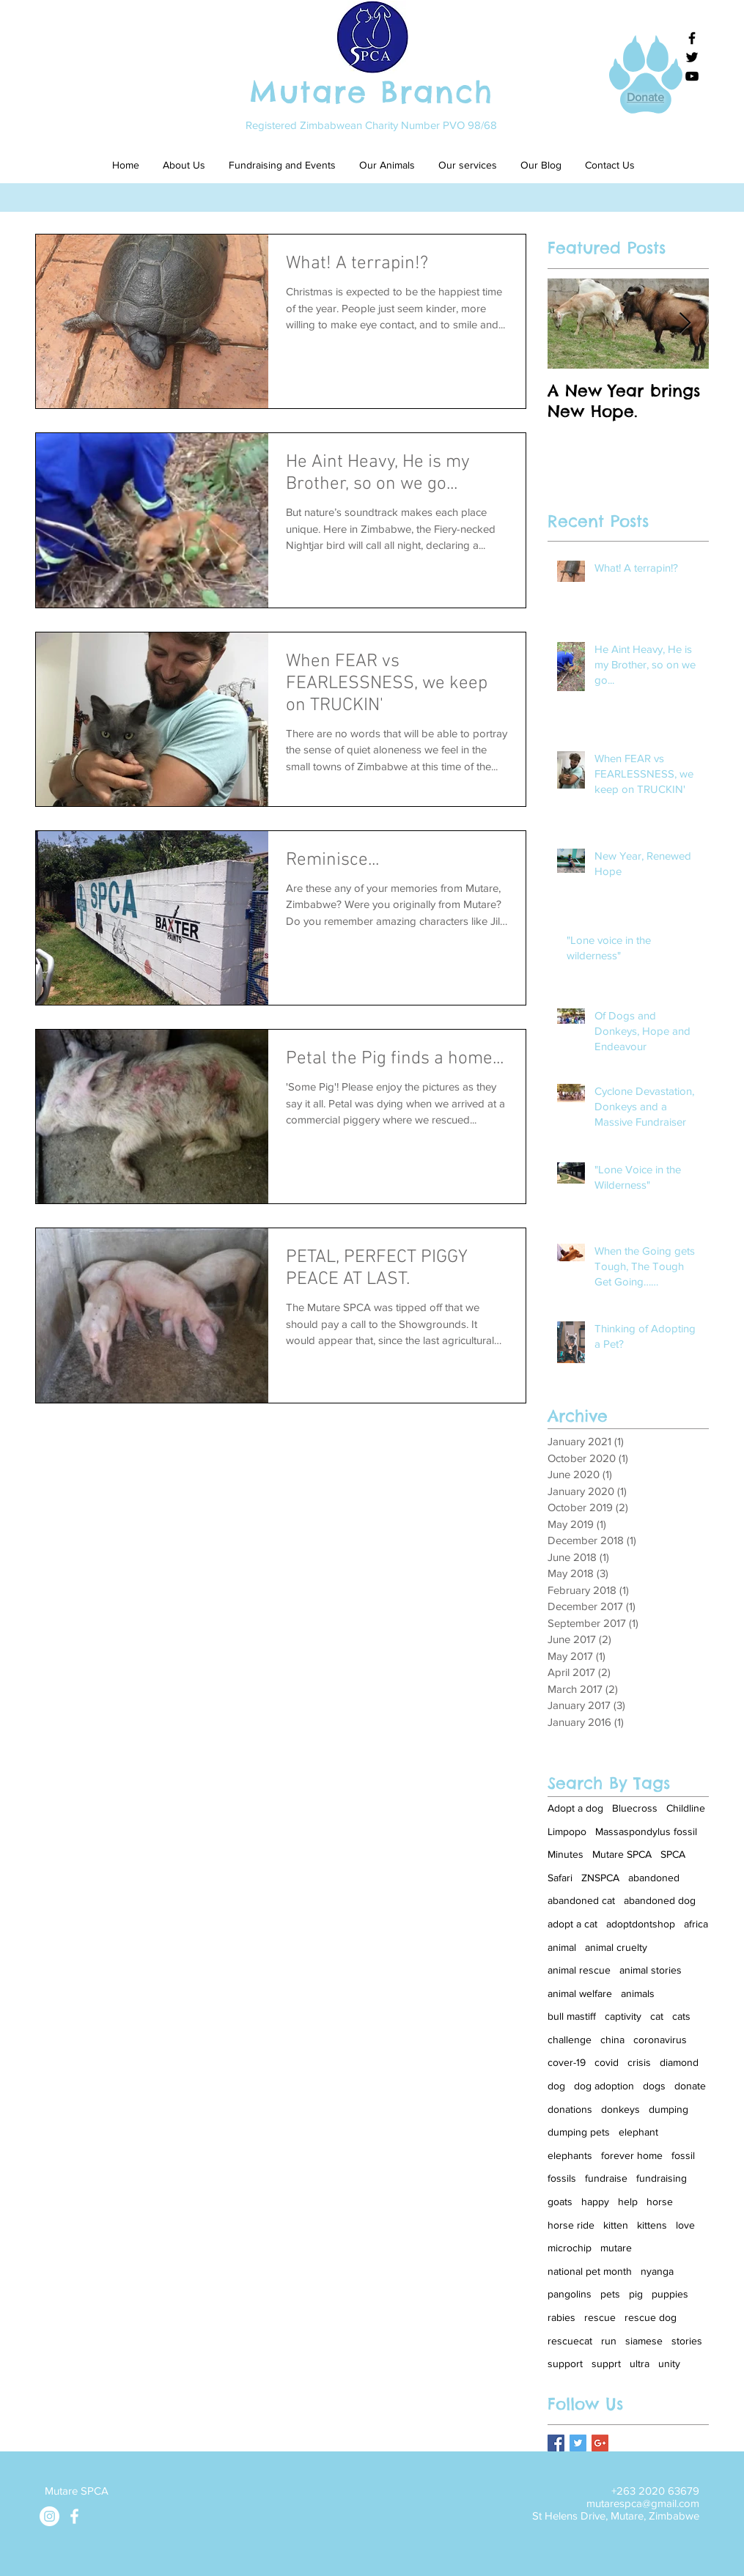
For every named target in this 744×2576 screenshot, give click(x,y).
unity (669, 2363)
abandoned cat (581, 1900)
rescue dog (651, 2317)
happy (595, 2201)
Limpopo (567, 1831)
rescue (600, 2317)
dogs (654, 2086)
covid (606, 2062)
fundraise (606, 2178)
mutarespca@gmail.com (642, 2503)
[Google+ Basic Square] (600, 2443)
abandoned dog (660, 1900)
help (628, 2201)
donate (690, 2086)
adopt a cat (572, 1924)
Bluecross (635, 1808)
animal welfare (580, 1993)
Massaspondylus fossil (646, 1831)
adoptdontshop (640, 1924)
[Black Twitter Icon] (692, 57)
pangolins (570, 2294)
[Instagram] (49, 2516)
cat (656, 2016)
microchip (570, 2248)
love (685, 2225)
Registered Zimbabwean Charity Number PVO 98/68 (371, 125)
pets (610, 2294)
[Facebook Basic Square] (556, 2443)
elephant (638, 2132)
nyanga (657, 2271)
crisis (639, 2062)
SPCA (672, 1854)
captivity (623, 2016)
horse (660, 2201)
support (565, 2363)
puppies (670, 2294)
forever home (632, 2155)
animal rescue (579, 1970)
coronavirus (660, 2039)
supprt (606, 2363)
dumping (668, 2109)
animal (562, 1947)
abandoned (653, 1877)
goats (560, 2201)
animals (638, 1993)
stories (686, 2341)
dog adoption (604, 2086)
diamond (679, 2062)
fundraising (661, 2178)
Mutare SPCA (622, 1854)
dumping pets (579, 2132)
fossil (683, 2155)
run (608, 2341)
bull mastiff (572, 2016)
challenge (570, 2039)
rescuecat (570, 2341)
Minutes (565, 1854)
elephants (570, 2155)
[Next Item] (685, 323)
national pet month (590, 2271)
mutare (616, 2248)
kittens (652, 2225)
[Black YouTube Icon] (692, 76)
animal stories (650, 1970)
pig (636, 2294)
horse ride (571, 2225)
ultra (639, 2363)
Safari (560, 1877)
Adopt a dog (575, 1808)
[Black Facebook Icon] (692, 38)
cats (681, 2016)
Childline (685, 1808)
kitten (615, 2225)
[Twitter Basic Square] (578, 2443)
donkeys (620, 2109)
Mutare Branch (371, 92)
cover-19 (567, 2062)
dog (556, 2086)
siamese (644, 2341)
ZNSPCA (600, 1877)
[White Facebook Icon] (74, 2516)
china (612, 2039)
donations (570, 2109)
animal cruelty (616, 1947)
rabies (561, 2317)
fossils (562, 2178)
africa (696, 1924)
